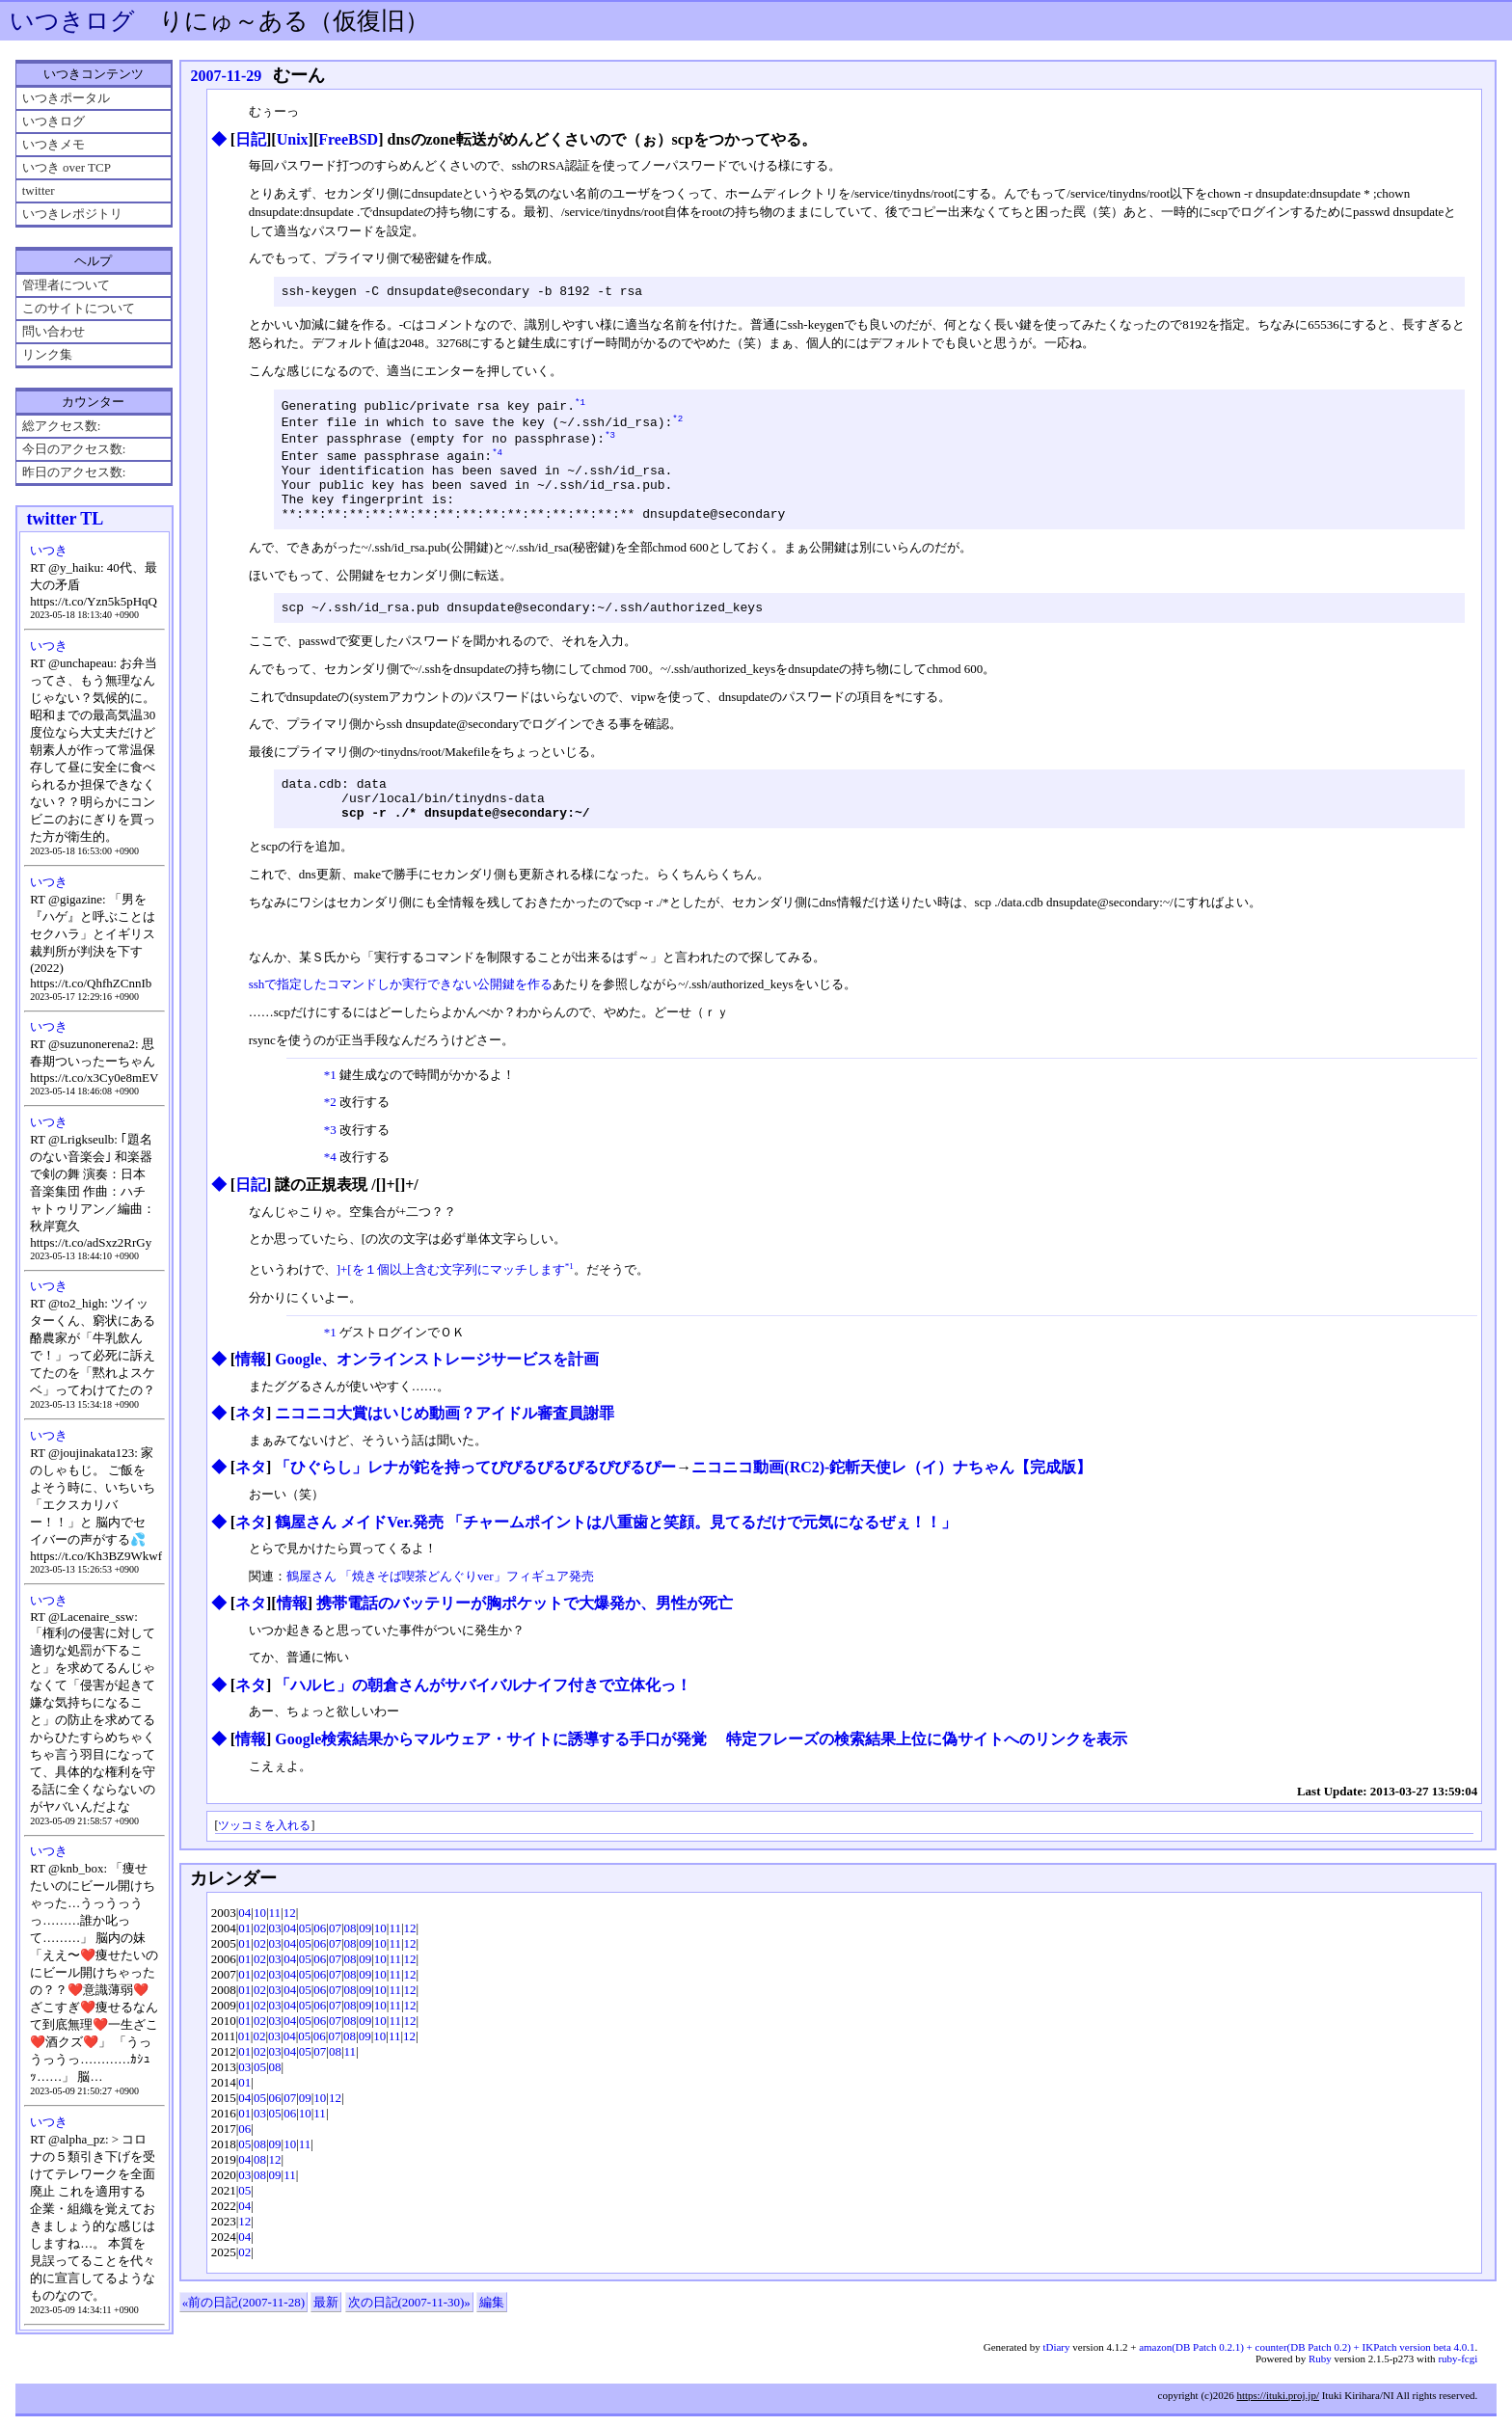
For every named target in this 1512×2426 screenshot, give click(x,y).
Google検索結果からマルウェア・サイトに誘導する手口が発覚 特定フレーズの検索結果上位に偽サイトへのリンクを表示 (701, 1773)
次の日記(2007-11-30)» (409, 2336)
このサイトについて (78, 308)
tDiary (1055, 2356)
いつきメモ (53, 144)
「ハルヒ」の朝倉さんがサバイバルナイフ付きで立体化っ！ (483, 1719)
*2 (677, 424)
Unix (293, 139)
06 (319, 1961)
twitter (38, 190)
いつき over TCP (66, 167)
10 (260, 1946)
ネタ (250, 1447)
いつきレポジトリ (72, 213)
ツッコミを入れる (264, 1859)
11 (275, 1946)
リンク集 (47, 354)
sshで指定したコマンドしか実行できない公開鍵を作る (401, 1018)
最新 (325, 2336)
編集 (491, 2336)
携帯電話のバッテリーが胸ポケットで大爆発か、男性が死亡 (524, 1637)
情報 (250, 1393)
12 (290, 1946)
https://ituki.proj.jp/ (1277, 2405)
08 (350, 1961)
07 (335, 1961)
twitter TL (64, 518)
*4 (497, 462)
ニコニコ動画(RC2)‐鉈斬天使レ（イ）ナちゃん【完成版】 (891, 1501)
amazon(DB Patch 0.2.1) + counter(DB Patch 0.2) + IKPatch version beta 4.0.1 (1306, 2356)
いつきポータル (66, 98)
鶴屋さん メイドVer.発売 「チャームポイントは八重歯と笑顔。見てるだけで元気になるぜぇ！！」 (616, 1556)
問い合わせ (53, 331)
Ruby (1320, 2368)
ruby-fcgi (1457, 2368)
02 (260, 1961)
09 (365, 1961)
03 (275, 1961)
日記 (250, 139)
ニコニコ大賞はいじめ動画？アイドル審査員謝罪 (444, 1447)
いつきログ (72, 21)
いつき (49, 550)
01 (244, 1961)
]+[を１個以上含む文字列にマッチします (451, 1303)
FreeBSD (348, 139)
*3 (610, 443)
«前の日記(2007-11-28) (243, 2336)
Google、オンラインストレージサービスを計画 (437, 1393)
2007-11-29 (225, 75)
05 (305, 1961)
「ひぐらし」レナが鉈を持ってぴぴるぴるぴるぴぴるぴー (475, 1501)
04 (244, 1946)
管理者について (66, 285)
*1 (580, 406)
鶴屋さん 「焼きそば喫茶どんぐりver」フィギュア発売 (440, 1610)
